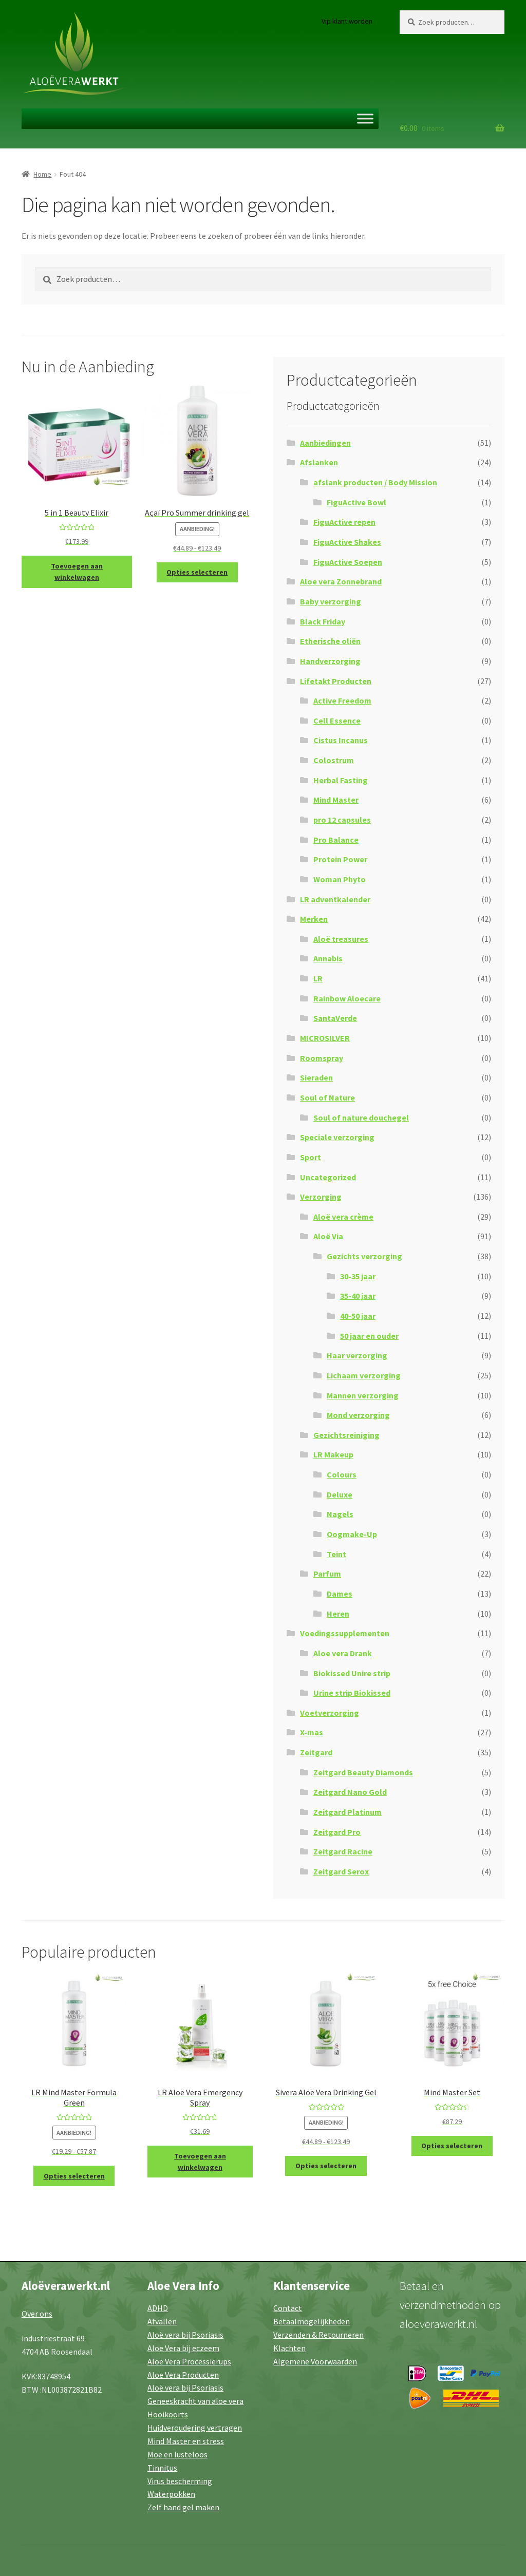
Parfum (327, 1573)
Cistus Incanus (340, 740)
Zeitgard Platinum (347, 1812)
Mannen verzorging (363, 1395)
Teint (336, 1554)
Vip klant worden (347, 21)
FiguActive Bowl (356, 502)
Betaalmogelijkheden (311, 2321)
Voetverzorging (329, 1713)
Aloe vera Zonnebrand (341, 581)
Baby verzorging (330, 601)
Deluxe (339, 1494)
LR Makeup (333, 1454)
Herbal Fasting (340, 780)
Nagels (340, 1514)
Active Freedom (342, 700)
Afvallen (162, 2321)
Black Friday (322, 621)
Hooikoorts (167, 2414)
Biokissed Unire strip (351, 1673)
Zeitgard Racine (342, 1851)
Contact (287, 2308)
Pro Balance (336, 840)
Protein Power (340, 859)
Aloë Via (328, 1236)
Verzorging (321, 1196)
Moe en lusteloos (177, 2454)
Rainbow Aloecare (347, 998)
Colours (341, 1474)
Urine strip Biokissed (351, 1693)
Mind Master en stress (185, 2441)
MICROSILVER (325, 1038)
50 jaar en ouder (369, 1336)
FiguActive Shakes (347, 542)
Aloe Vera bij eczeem (183, 2348)
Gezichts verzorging (364, 1256)
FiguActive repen (344, 522)
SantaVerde (335, 1018)
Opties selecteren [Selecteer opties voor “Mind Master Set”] (451, 2145)
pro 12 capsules (342, 820)
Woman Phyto (339, 879)
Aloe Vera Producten (183, 2375)
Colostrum (333, 760)
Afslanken (319, 462)
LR (318, 978)
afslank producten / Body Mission (375, 482)
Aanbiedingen (325, 443)
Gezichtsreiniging (346, 1435)
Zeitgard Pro (337, 1832)
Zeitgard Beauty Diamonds (363, 1772)
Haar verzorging (357, 1355)
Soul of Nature (327, 1097)
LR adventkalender (335, 899)
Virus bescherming (179, 2481)
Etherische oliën (330, 641)
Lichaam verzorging (364, 1375)
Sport (310, 1157)
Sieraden (316, 1077)
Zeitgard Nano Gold (350, 1792)
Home (42, 174)
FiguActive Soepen (347, 562)
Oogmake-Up (352, 1534)
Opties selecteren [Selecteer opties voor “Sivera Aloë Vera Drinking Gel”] (325, 2165)
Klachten (289, 2348)
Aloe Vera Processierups (189, 2361)
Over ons (37, 2313)
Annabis (328, 958)
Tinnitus (162, 2468)
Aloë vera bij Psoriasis (185, 2334)
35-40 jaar (357, 1296)
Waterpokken (171, 2494)
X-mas (311, 1732)
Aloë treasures (340, 939)
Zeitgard (316, 1752)
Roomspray (321, 1058)
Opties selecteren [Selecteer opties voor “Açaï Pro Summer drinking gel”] (197, 572)
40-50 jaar (357, 1316)
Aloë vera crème (343, 1216)
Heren (338, 1613)
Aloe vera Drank (342, 1653)
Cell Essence (337, 720)
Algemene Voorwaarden (315, 2361)
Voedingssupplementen (344, 1633)
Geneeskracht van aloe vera (195, 2401)
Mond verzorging (358, 1415)
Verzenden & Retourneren (318, 2334)
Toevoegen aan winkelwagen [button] (77, 571)
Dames (339, 1593)
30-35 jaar (357, 1276)
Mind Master (336, 799)
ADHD (157, 2308)
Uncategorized (328, 1177)
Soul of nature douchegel (361, 1117)
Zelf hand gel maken (183, 2507)
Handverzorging (330, 661)
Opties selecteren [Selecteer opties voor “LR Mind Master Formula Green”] (74, 2176)
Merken (314, 919)
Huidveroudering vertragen (194, 2427)
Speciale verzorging (337, 1137)
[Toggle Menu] (365, 118)
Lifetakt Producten (335, 681)
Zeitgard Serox (341, 1871)
